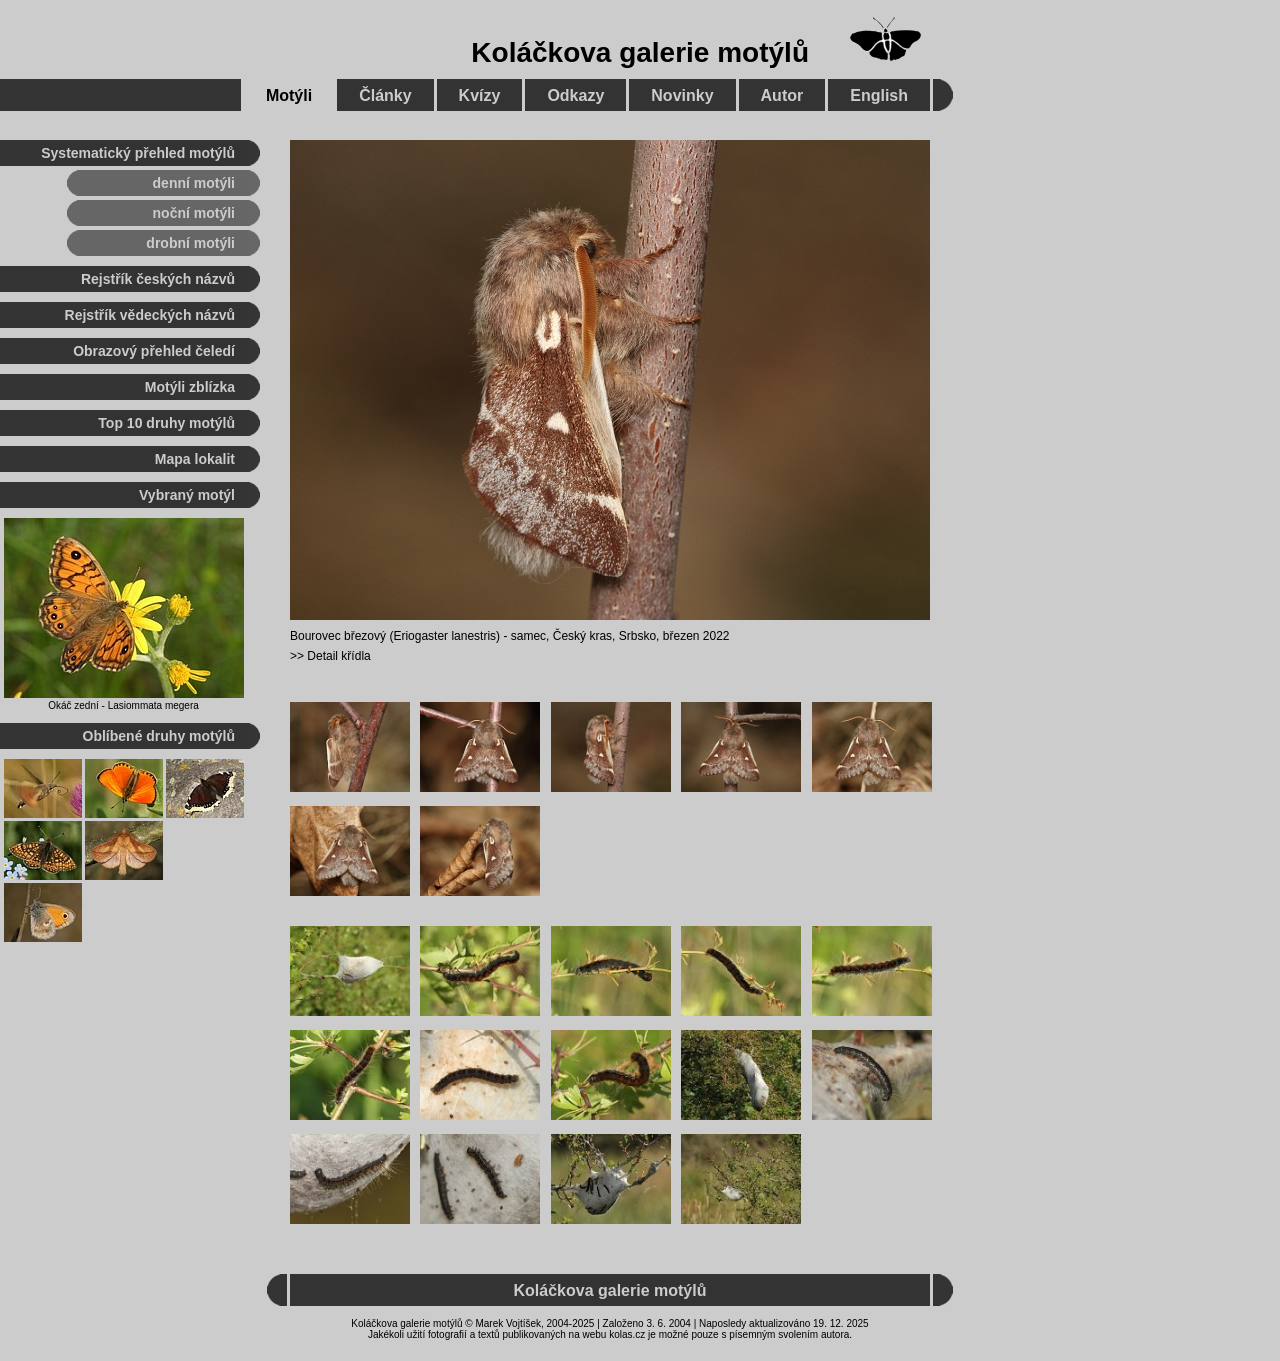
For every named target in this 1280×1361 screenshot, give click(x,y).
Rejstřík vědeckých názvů (150, 315)
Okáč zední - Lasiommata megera (123, 705)
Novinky (682, 95)
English (879, 95)
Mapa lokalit (195, 459)
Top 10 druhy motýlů (166, 423)
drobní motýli (190, 243)
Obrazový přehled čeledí (154, 351)
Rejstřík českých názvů (158, 279)
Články (385, 95)
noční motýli (194, 213)
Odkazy (575, 95)
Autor (782, 95)
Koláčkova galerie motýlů (640, 52)
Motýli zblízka (190, 387)
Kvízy (480, 95)
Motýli (289, 95)
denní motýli (194, 183)
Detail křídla (338, 656)
